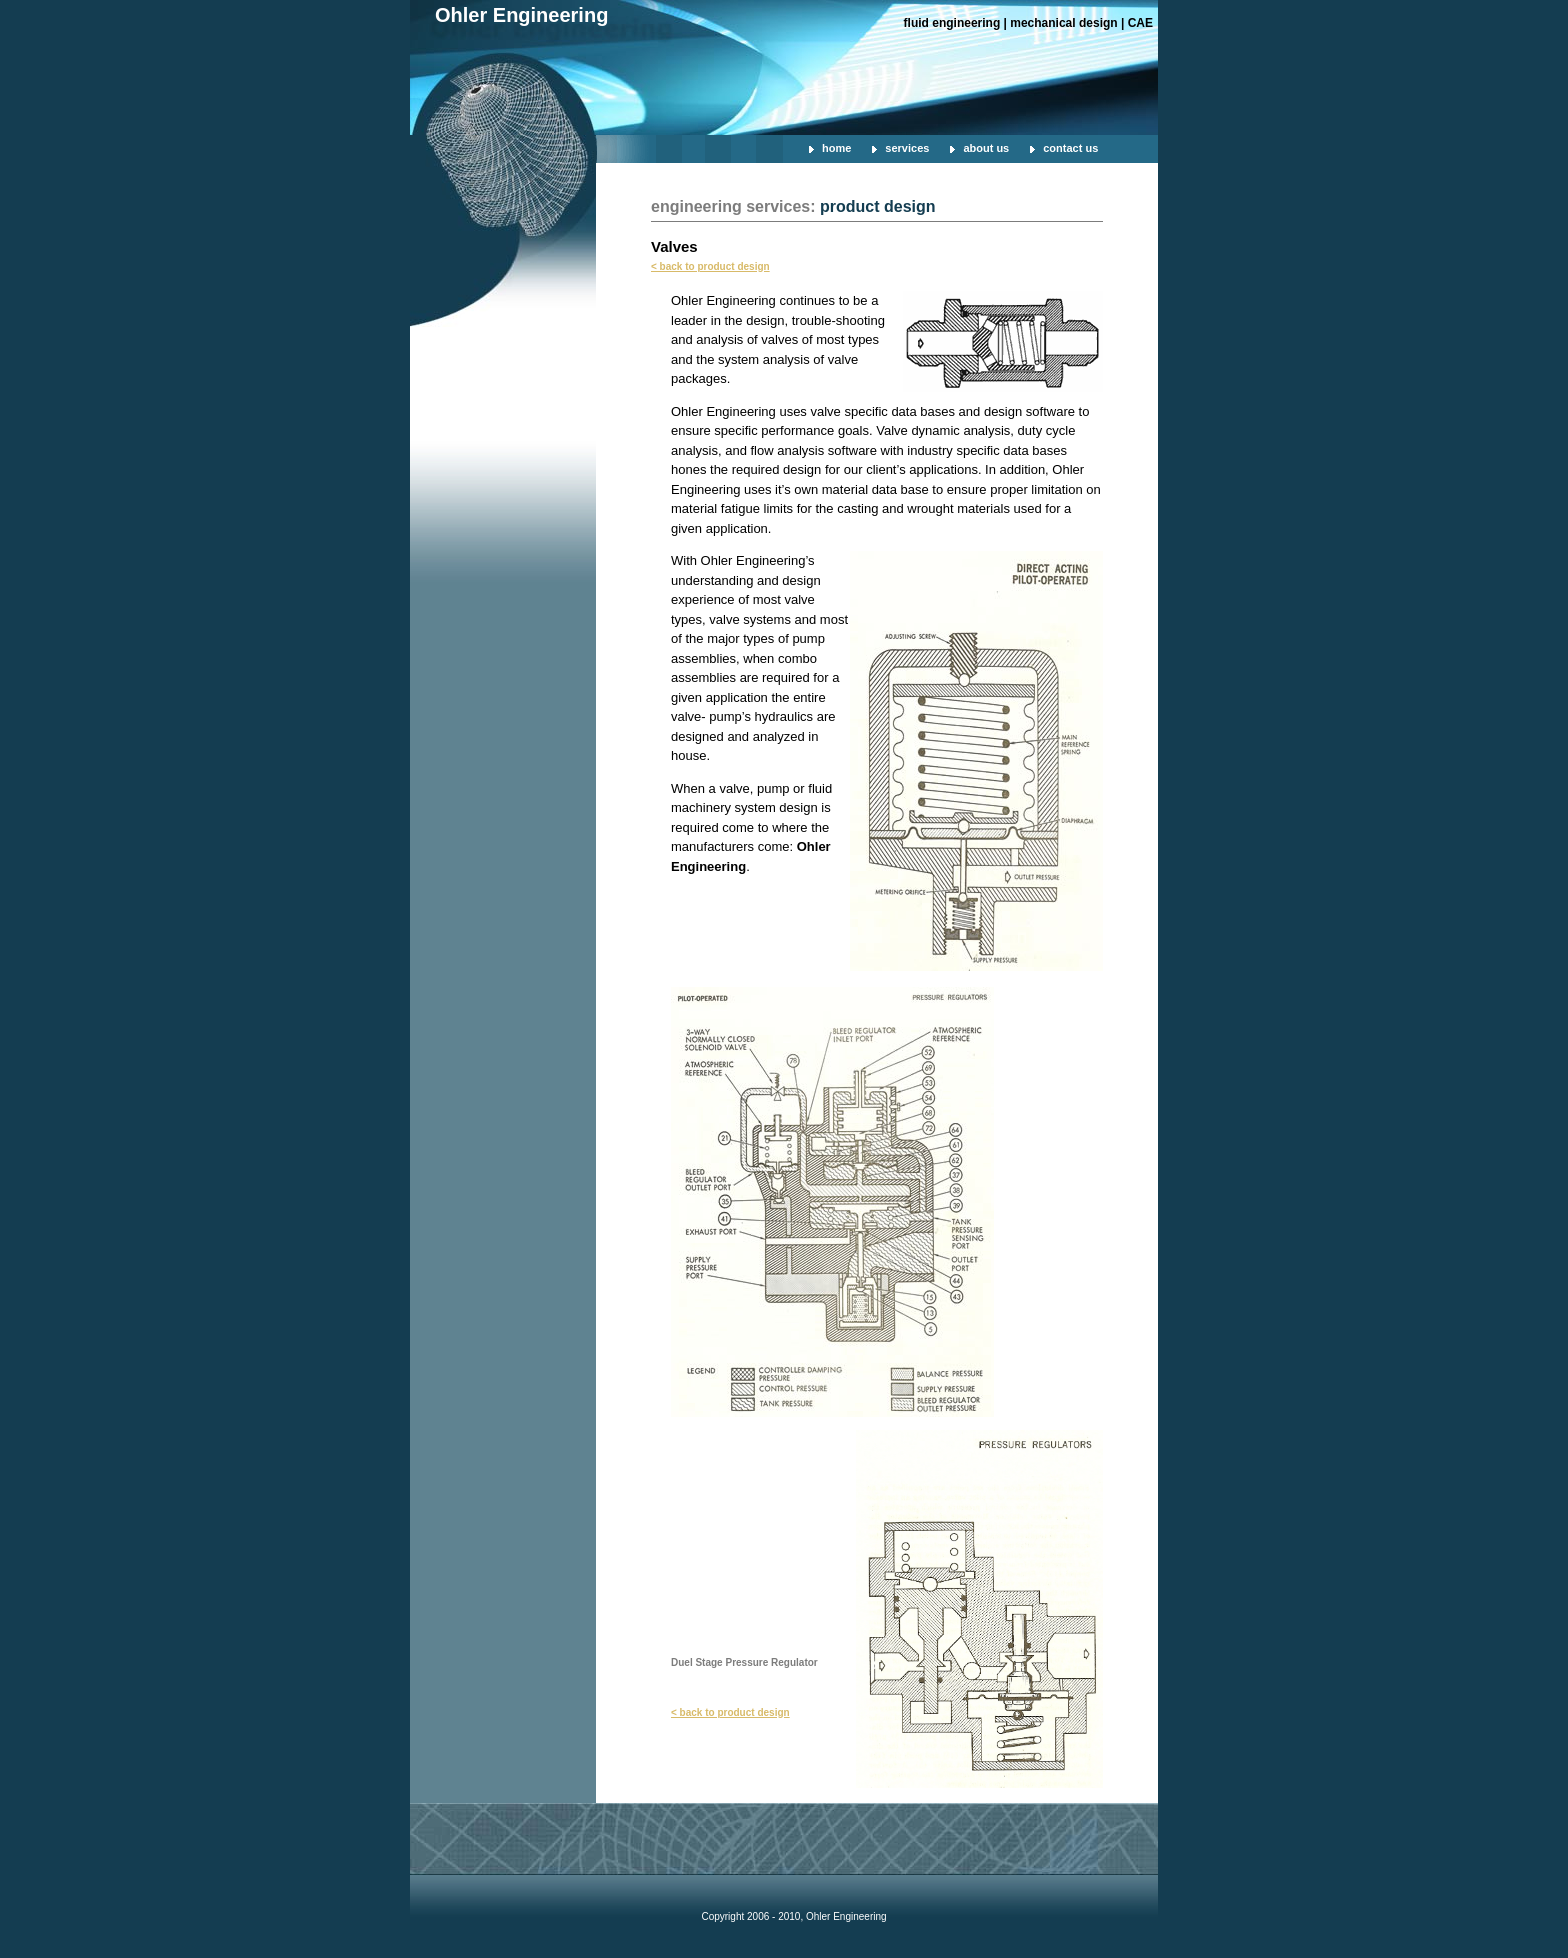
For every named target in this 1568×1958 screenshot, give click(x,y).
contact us (1070, 148)
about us (986, 148)
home (836, 148)
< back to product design (710, 266)
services (907, 148)
